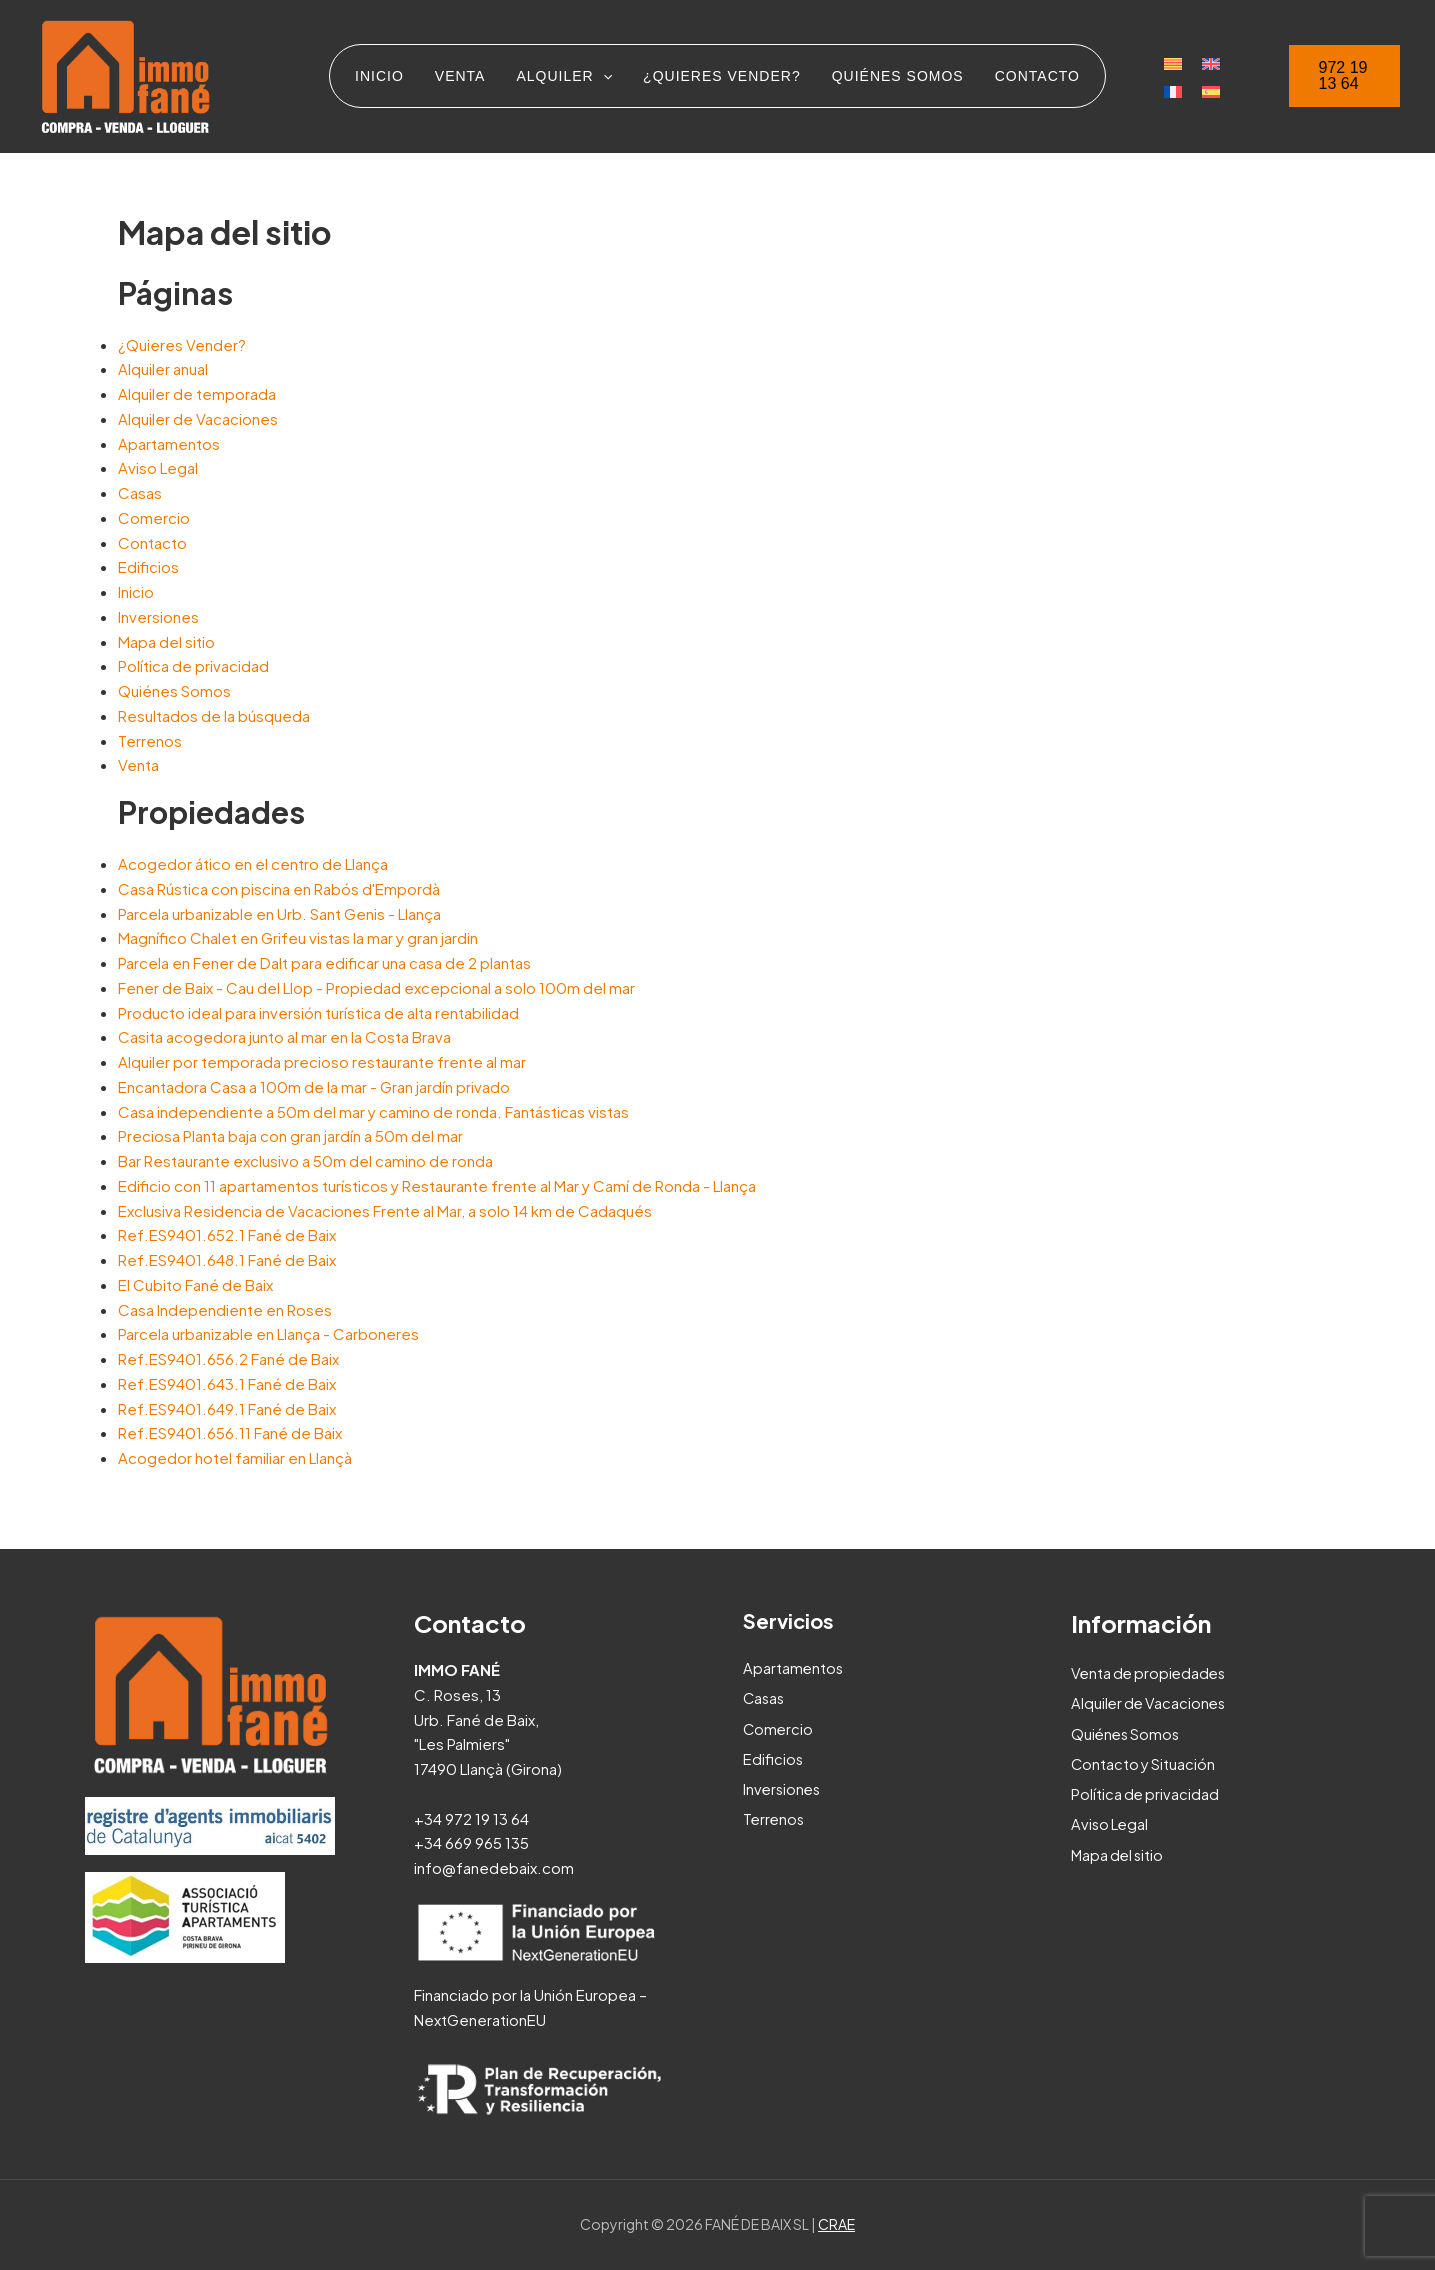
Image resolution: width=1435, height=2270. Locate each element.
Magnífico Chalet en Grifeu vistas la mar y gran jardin (298, 937)
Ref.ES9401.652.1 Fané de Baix (227, 1234)
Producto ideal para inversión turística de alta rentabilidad (318, 1012)
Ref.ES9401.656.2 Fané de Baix (228, 1358)
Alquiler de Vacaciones (198, 418)
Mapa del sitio (166, 641)
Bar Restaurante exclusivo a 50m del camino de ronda (305, 1160)
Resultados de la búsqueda (214, 715)
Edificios (148, 566)
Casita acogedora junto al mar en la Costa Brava (284, 1036)
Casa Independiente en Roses (225, 1309)
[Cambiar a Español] (1202, 89)
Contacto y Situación (1144, 1762)
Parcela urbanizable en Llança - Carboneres (268, 1333)
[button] (1342, 76)
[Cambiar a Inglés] (1202, 63)
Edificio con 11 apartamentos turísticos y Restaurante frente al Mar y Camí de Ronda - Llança (437, 1185)
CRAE (836, 2224)
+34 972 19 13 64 (471, 1818)
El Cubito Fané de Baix (195, 1284)
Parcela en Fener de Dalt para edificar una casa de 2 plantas (324, 962)
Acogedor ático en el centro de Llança (253, 863)
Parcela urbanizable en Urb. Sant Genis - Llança (279, 913)
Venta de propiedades (1151, 1672)
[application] (604, 76)
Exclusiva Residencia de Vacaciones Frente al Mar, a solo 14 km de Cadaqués (385, 1210)
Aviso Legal (158, 467)
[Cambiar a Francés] (1164, 89)
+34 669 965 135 (471, 1842)
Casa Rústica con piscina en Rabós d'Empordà (279, 888)
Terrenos (150, 740)
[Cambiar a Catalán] (1164, 63)
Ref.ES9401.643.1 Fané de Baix (227, 1383)
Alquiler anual (163, 368)
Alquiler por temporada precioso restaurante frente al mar (322, 1061)
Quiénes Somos (174, 690)
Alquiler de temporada (197, 393)
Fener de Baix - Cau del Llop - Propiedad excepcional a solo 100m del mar (376, 987)
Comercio (154, 517)
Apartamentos (169, 443)
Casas (140, 492)
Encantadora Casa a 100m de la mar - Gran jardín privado (314, 1086)
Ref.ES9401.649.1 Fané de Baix (227, 1408)
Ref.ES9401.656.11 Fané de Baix (230, 1432)
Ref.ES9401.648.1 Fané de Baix (227, 1259)
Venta (138, 764)
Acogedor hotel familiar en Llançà (235, 1457)
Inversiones (158, 616)
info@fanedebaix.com (494, 1867)
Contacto (152, 542)
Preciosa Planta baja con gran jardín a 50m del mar (290, 1135)
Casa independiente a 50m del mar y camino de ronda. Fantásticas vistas (373, 1111)
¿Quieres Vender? (182, 344)
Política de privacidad (193, 665)
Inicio (136, 591)
